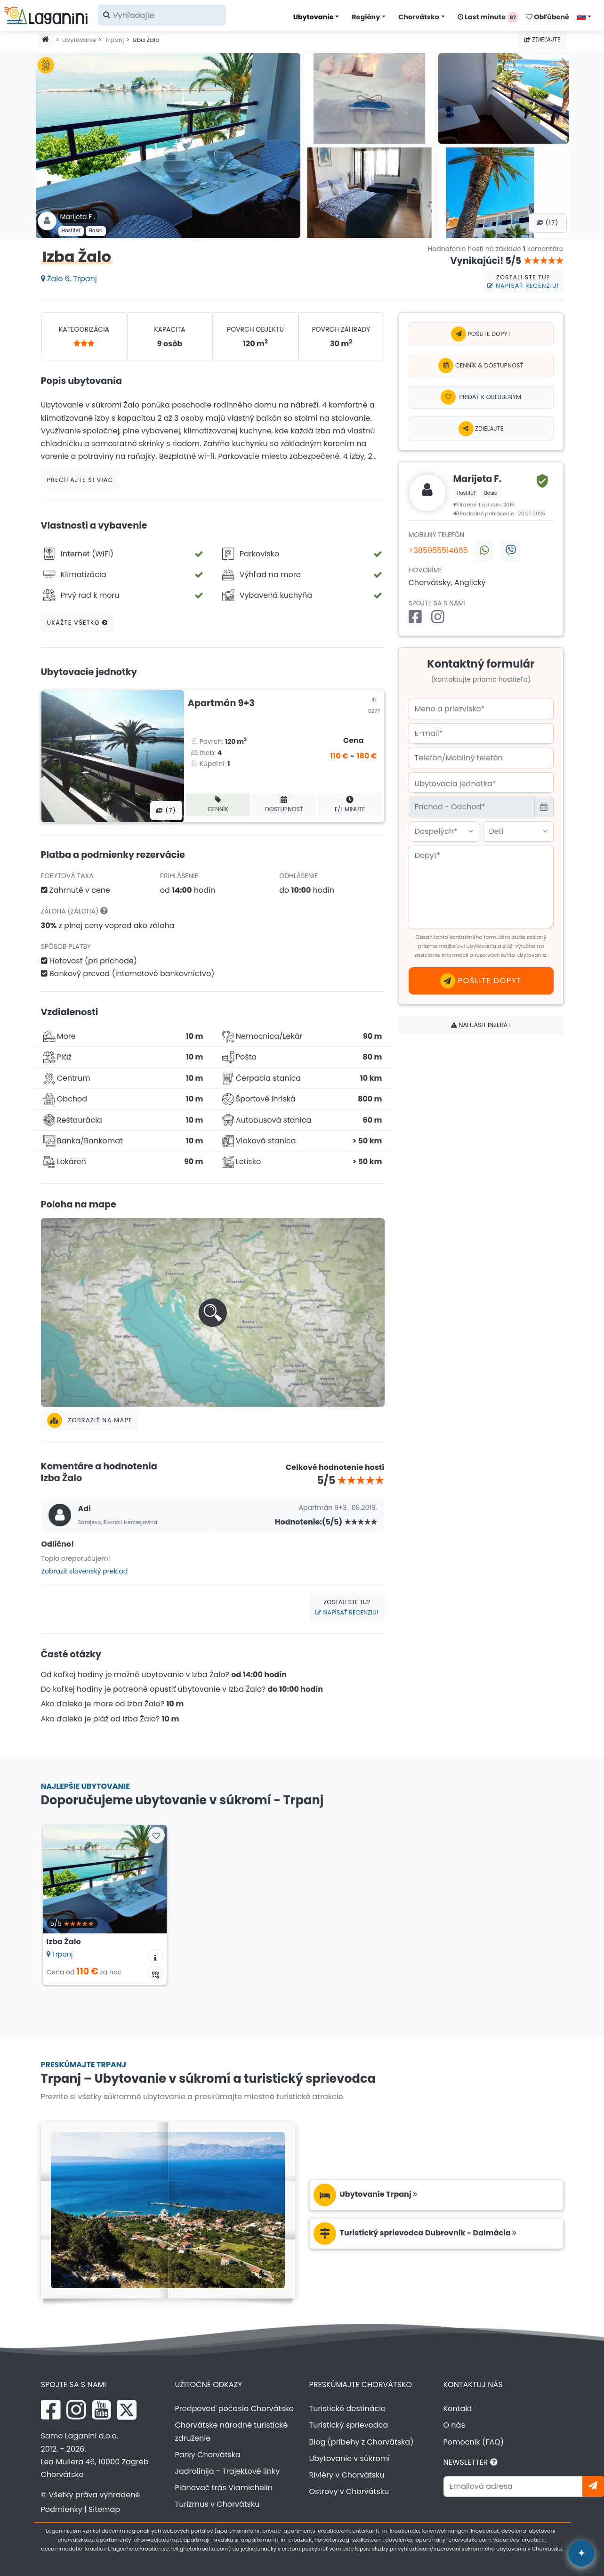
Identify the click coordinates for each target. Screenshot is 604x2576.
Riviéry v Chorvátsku (347, 2475)
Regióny (366, 17)
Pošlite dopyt (481, 334)
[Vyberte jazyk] (586, 16)
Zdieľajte (542, 39)
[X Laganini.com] (127, 2409)
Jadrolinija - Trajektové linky (227, 2471)
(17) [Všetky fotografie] (548, 223)
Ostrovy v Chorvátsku (349, 2491)
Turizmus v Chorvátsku (217, 2504)
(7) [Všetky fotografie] (166, 811)
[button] (213, 1312)
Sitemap (104, 2509)
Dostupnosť (284, 804)
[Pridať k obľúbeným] (481, 397)
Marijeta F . (77, 216)
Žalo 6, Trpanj (69, 278)
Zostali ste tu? (523, 281)
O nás (454, 2425)
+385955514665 (438, 550)
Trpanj (114, 40)
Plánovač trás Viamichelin (224, 2487)
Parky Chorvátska (208, 2454)
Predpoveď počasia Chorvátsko (234, 2408)
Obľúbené (547, 17)
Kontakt (457, 2408)
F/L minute (350, 804)
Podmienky (61, 2509)
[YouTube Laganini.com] (101, 2409)
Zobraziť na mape (89, 1420)
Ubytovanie (313, 17)
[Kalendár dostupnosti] (155, 1973)
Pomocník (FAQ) (473, 2442)
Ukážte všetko (77, 623)
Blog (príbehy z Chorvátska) (361, 2442)
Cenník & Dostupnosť (480, 365)
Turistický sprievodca (348, 2425)
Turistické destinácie (347, 2408)
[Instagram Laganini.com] (76, 2409)
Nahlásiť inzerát (481, 1025)
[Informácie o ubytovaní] (155, 1956)
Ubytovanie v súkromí (349, 2458)
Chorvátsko (418, 17)
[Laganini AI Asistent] (581, 2553)
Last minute (488, 17)
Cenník (218, 804)
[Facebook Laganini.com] (51, 2409)
